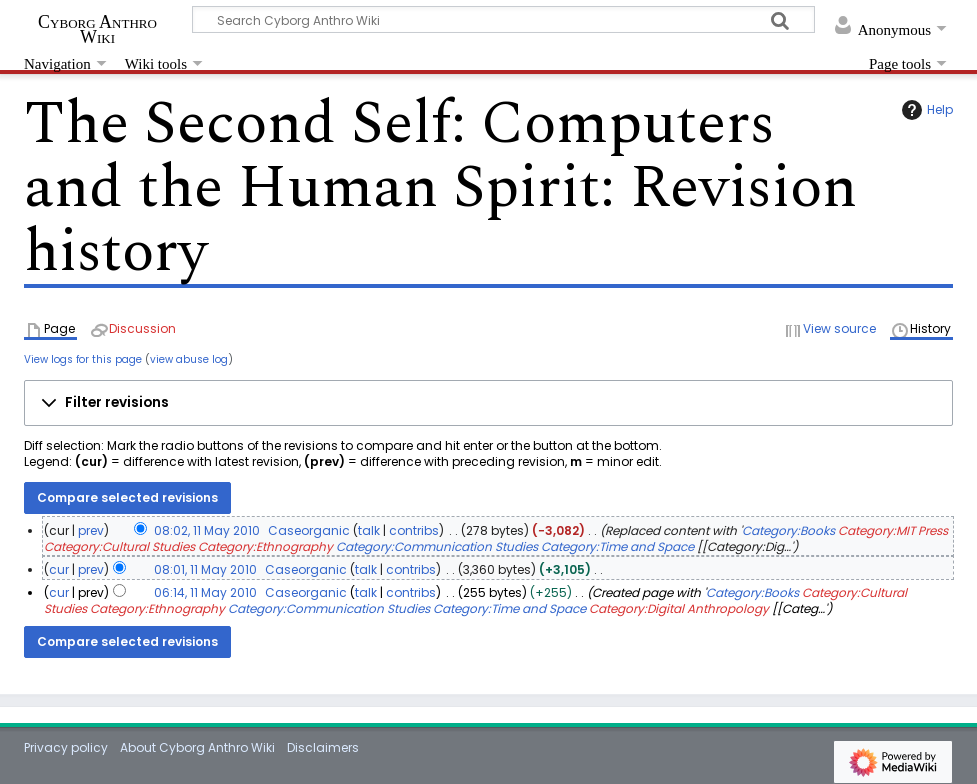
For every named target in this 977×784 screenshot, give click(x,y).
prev (91, 530)
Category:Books (788, 530)
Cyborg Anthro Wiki (97, 29)
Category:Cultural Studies (119, 546)
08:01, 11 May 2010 (205, 569)
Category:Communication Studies (437, 546)
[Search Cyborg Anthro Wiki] (503, 19)
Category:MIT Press (893, 530)
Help (925, 110)
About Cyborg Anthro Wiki (197, 747)
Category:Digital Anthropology (679, 608)
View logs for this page (83, 359)
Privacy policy (66, 747)
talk (369, 530)
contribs (414, 530)
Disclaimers (323, 747)
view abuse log (189, 359)
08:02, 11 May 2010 (207, 530)
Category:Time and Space (617, 546)
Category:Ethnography (265, 546)
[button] (488, 403)
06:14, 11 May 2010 (205, 592)
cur (59, 569)
